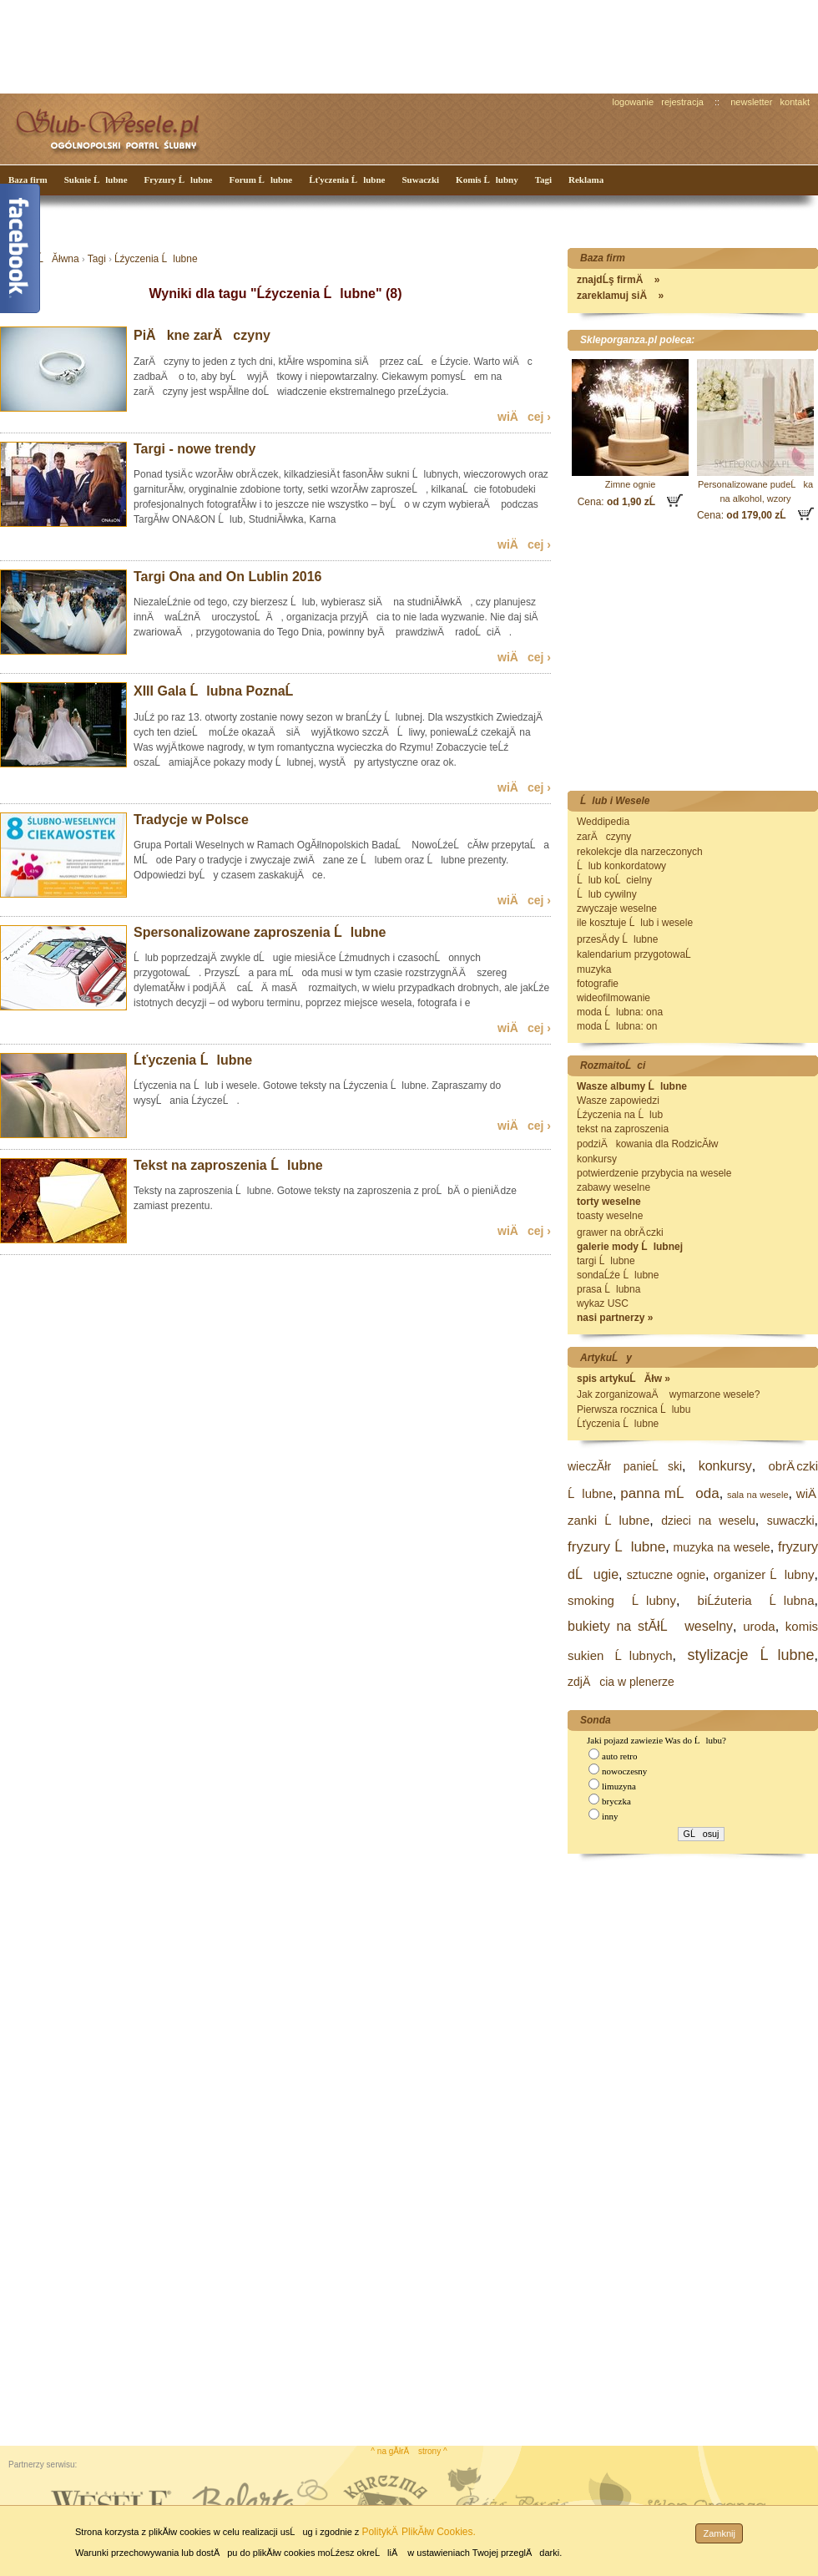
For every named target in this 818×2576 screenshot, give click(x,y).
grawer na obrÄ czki (620, 1232)
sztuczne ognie (666, 1575)
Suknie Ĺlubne (96, 180)
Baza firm (28, 180)
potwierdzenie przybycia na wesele (654, 1173)
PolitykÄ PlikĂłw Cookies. (418, 2532)
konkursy (597, 1159)
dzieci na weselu (708, 1520)
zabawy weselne (613, 1187)
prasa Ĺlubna (608, 1289)
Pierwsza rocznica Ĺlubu (633, 1409)
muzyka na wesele (722, 1547)
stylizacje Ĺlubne (750, 1655)
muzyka (594, 969)
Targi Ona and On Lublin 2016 (228, 576)
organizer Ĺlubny (764, 1574)
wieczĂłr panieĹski (625, 1466)
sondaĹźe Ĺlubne (618, 1275)
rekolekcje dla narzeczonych (640, 852)
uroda (759, 1626)
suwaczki (791, 1520)
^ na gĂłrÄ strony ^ (409, 2451)
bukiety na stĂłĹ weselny (650, 1626)
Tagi (543, 180)
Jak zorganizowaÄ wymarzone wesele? (668, 1394)
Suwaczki (420, 180)
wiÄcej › (524, 416)
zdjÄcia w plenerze (621, 1681)
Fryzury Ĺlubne (178, 180)
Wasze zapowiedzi (618, 1100)
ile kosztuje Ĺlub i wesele (635, 923)
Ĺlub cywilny (607, 894)
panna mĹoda (669, 1493)
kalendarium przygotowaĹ (638, 954)
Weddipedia (603, 821)
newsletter (751, 102)
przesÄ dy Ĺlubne (617, 939)
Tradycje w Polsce (191, 819)
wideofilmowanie (613, 998)
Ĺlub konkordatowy (621, 866)
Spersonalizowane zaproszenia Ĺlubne (260, 932)
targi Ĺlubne (606, 1261)
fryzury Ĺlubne (616, 1547)
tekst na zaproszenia (623, 1129)
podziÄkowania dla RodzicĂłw (647, 1144)
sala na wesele (758, 1495)
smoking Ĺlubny (622, 1600)
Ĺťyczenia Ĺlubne (347, 180)
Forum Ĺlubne (260, 180)
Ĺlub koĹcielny (614, 880)
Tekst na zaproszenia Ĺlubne (228, 1165)
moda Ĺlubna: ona (620, 1012)
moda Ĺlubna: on (617, 1026)
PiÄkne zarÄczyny (202, 335)
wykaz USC (603, 1303)
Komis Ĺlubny (487, 180)
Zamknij (719, 2533)
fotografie (598, 983)
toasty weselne (610, 1216)
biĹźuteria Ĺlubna (756, 1600)
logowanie (633, 102)
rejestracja (682, 102)
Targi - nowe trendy (194, 449)
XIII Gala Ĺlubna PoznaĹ (219, 691)
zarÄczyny (604, 837)
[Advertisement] (313, 45)
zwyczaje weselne (617, 908)
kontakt (795, 102)
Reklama (585, 180)
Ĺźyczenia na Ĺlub (620, 1115)
